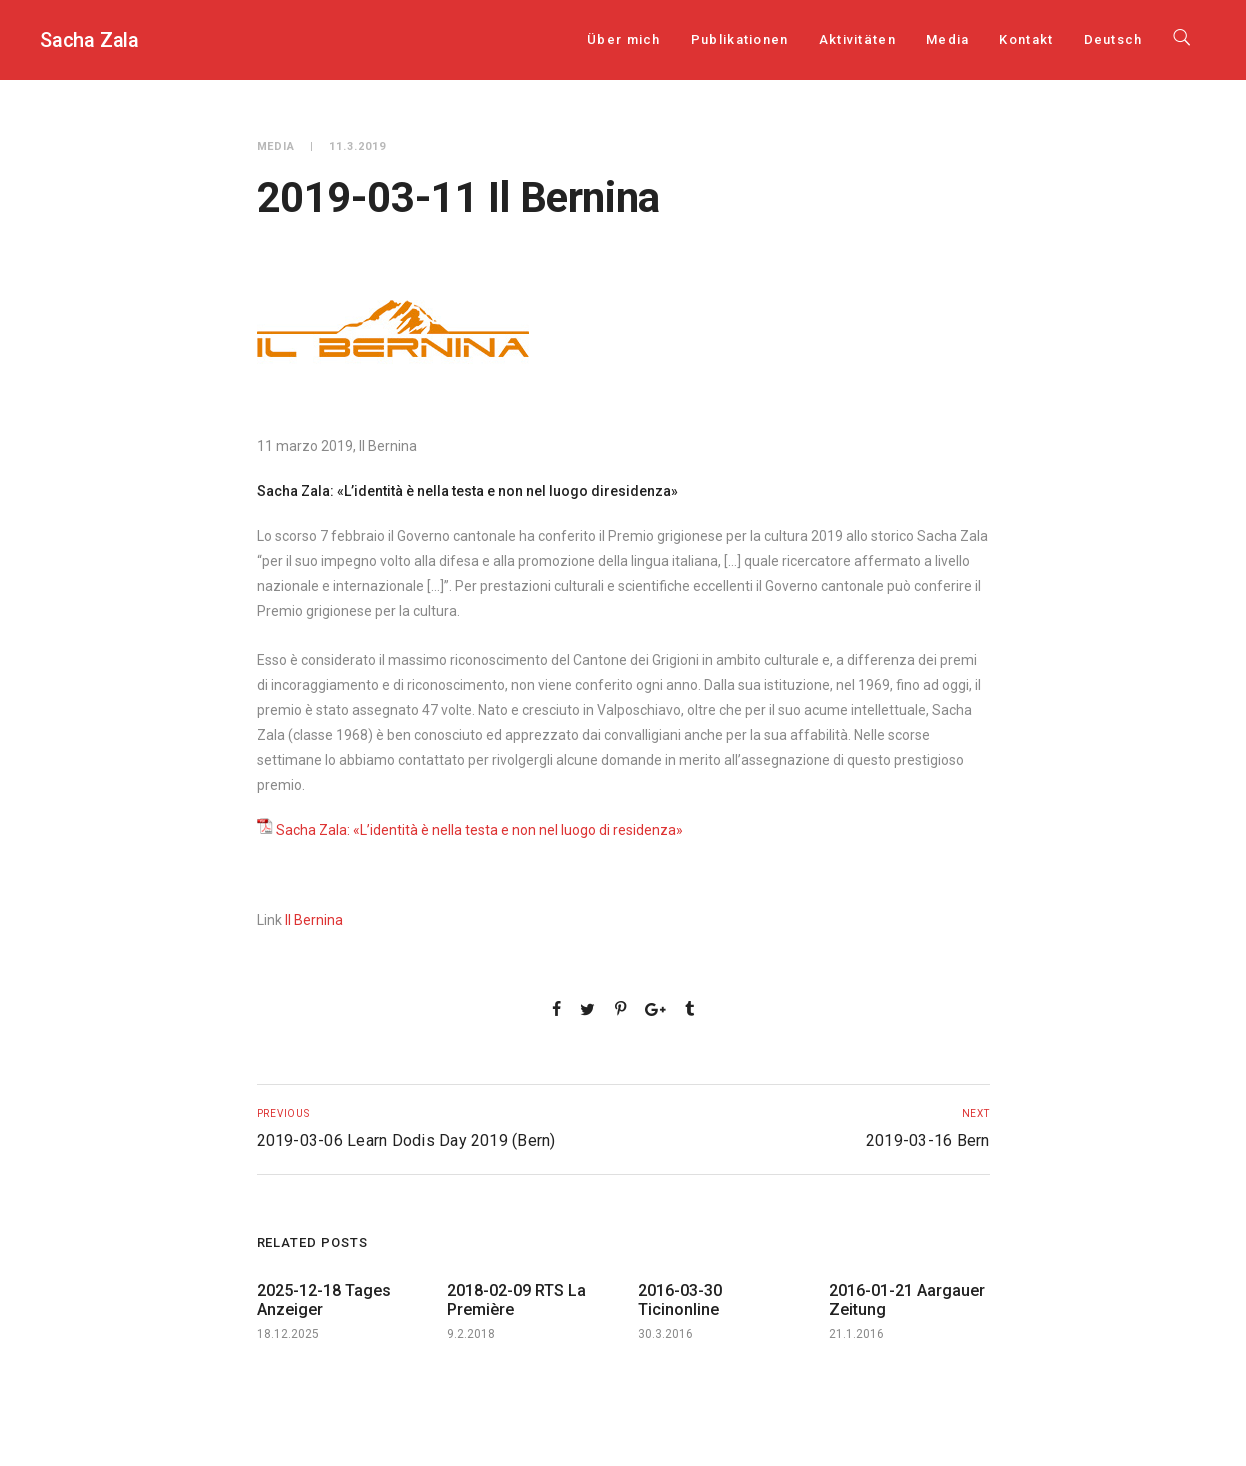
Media (948, 39)
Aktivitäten (857, 39)
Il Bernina (314, 920)
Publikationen (740, 39)
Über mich (624, 39)
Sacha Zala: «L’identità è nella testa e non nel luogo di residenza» (479, 830)
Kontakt (1026, 39)
